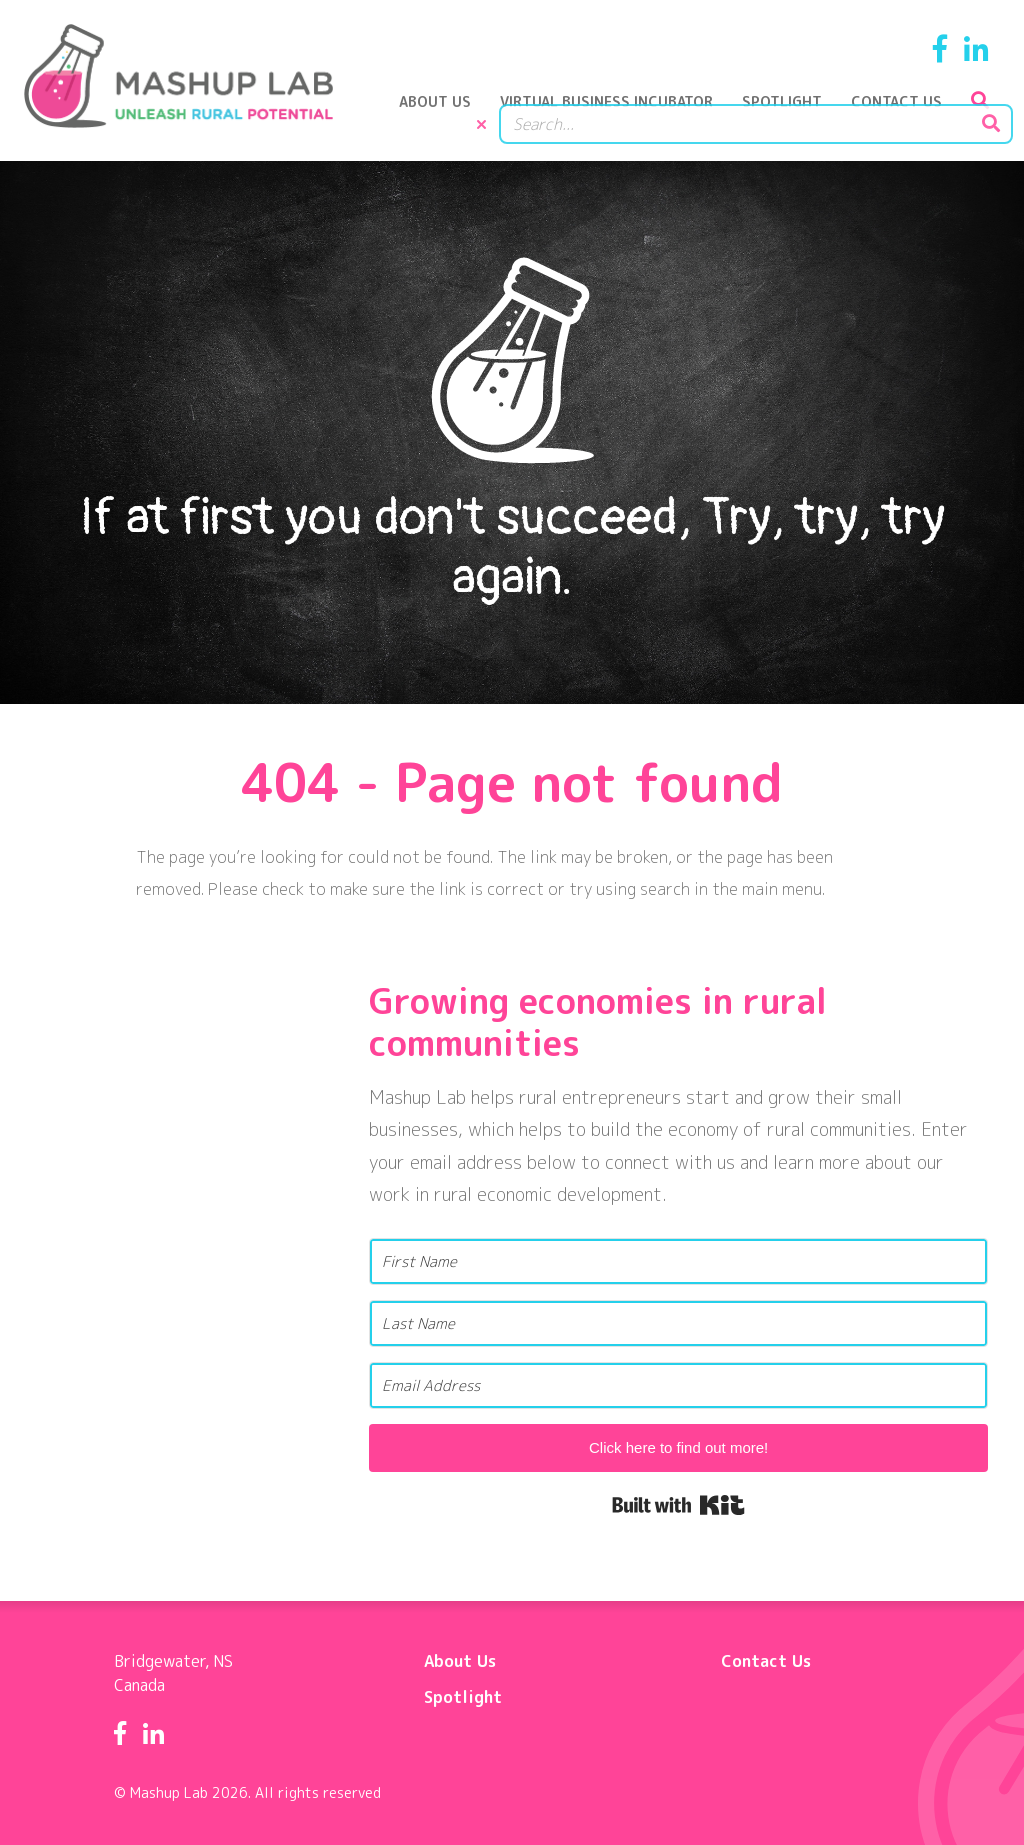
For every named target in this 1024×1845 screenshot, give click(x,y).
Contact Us (907, 115)
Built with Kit (678, 1497)
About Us (446, 115)
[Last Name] (678, 1315)
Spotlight (793, 115)
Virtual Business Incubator (617, 115)
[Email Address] (678, 1377)
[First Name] (678, 1253)
